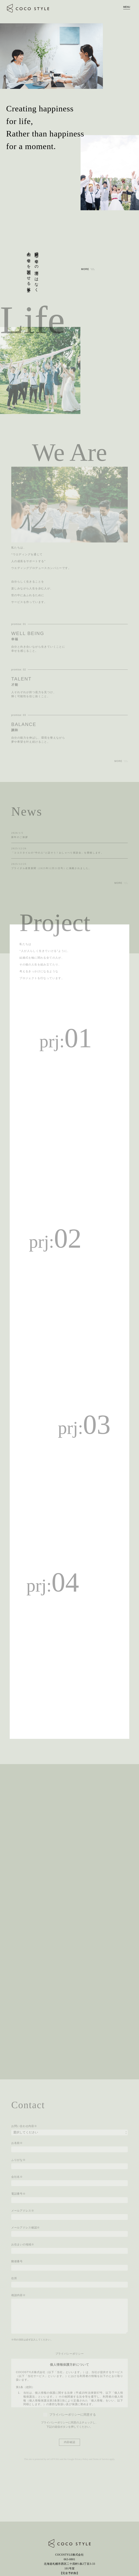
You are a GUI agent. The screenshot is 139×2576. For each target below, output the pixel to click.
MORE (85, 269)
